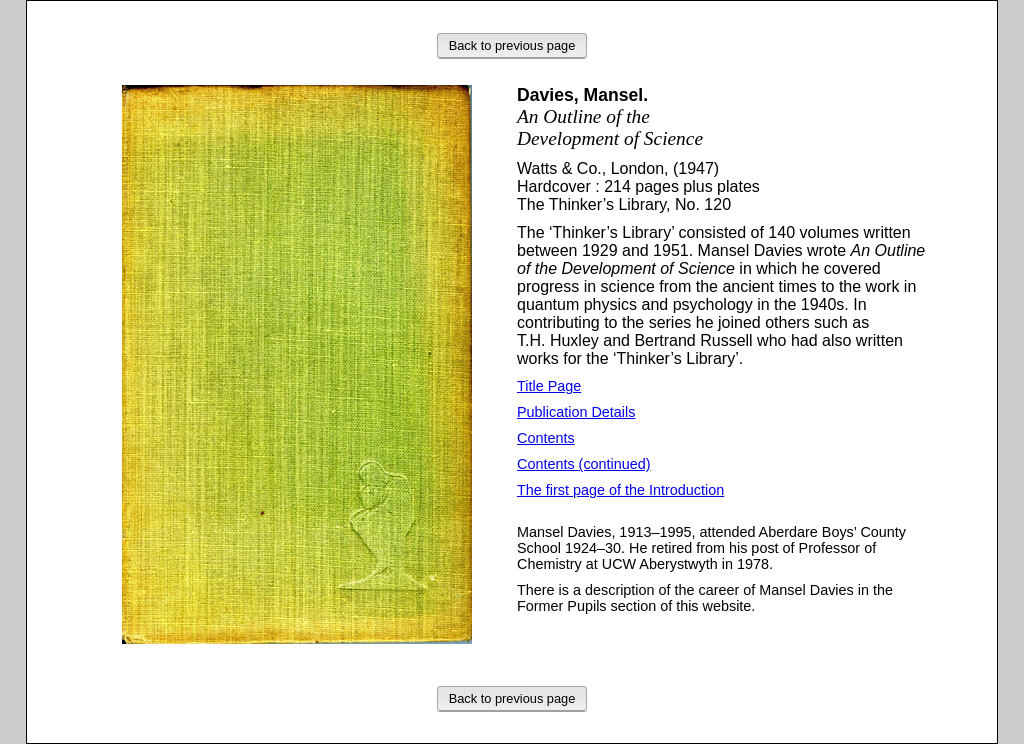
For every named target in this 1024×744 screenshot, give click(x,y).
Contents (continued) (584, 464)
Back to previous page (512, 45)
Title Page (549, 386)
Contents (546, 438)
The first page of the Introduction (620, 490)
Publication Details (576, 412)
